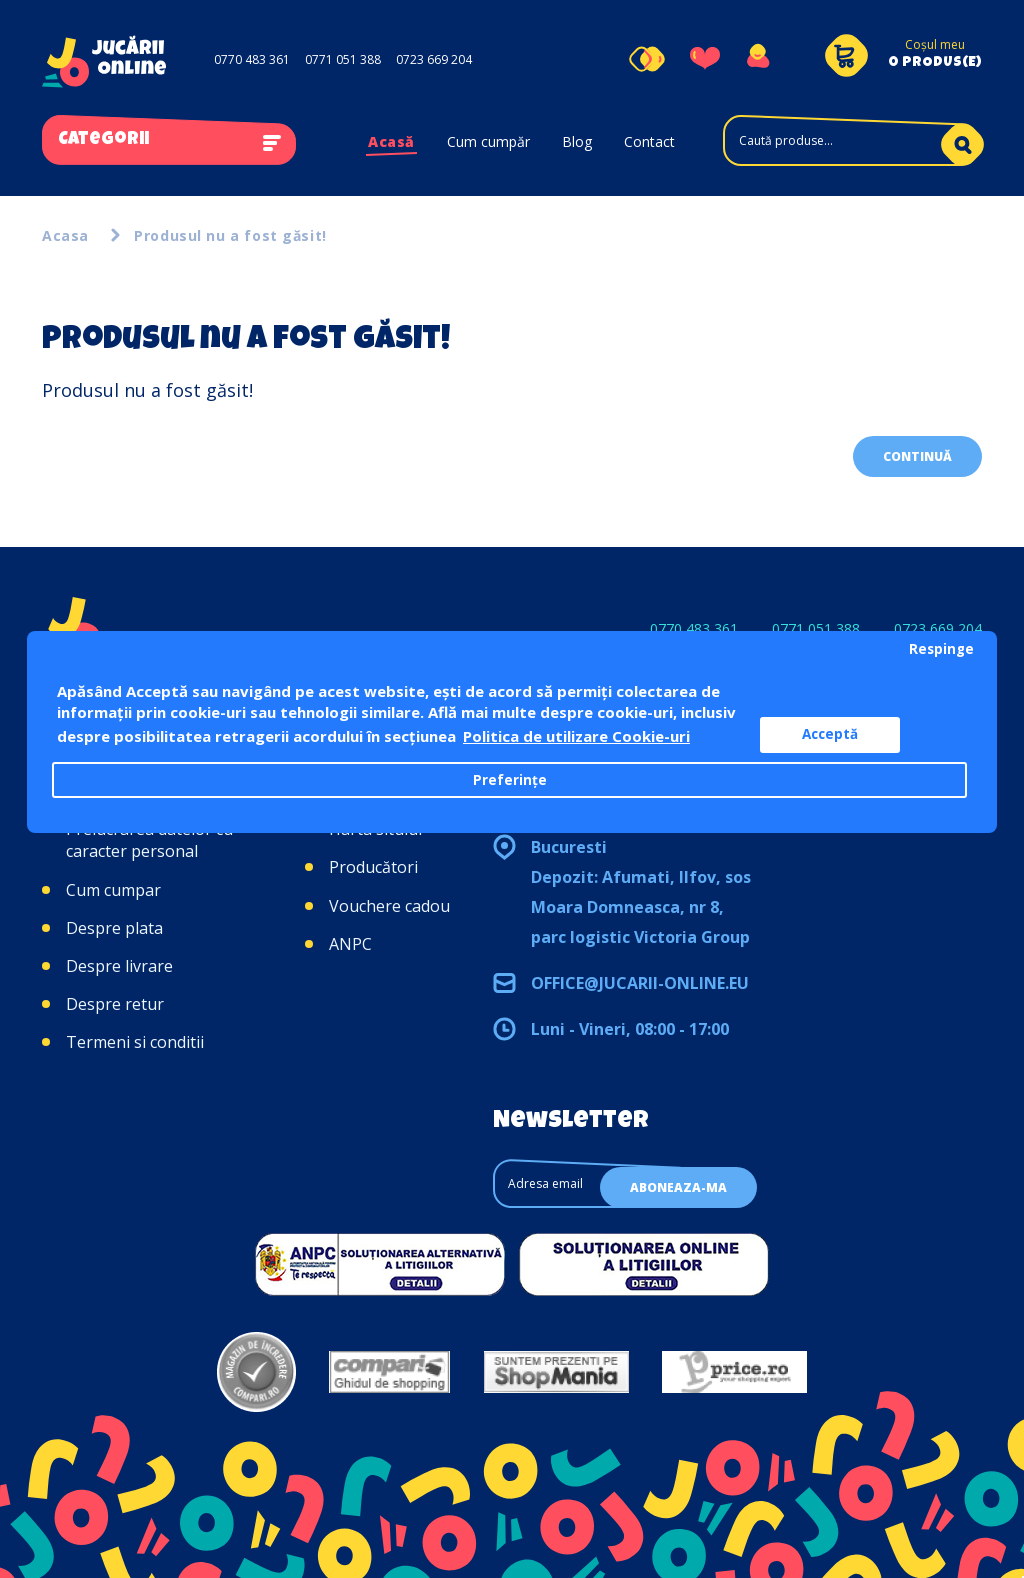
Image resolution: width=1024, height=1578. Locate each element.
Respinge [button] (941, 649)
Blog (577, 141)
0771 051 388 (343, 59)
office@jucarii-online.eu (640, 983)
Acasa (65, 235)
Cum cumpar (113, 890)
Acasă (391, 141)
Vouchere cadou (389, 906)
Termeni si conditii (135, 1042)
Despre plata (114, 928)
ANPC (350, 944)
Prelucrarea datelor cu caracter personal (149, 840)
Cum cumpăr (488, 141)
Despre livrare (119, 966)
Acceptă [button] (830, 734)
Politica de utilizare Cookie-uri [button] (576, 736)
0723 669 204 (434, 59)
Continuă (917, 456)
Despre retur (115, 1004)
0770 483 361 (252, 59)
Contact (649, 141)
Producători (373, 867)
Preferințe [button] (510, 780)
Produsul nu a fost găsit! (230, 235)
